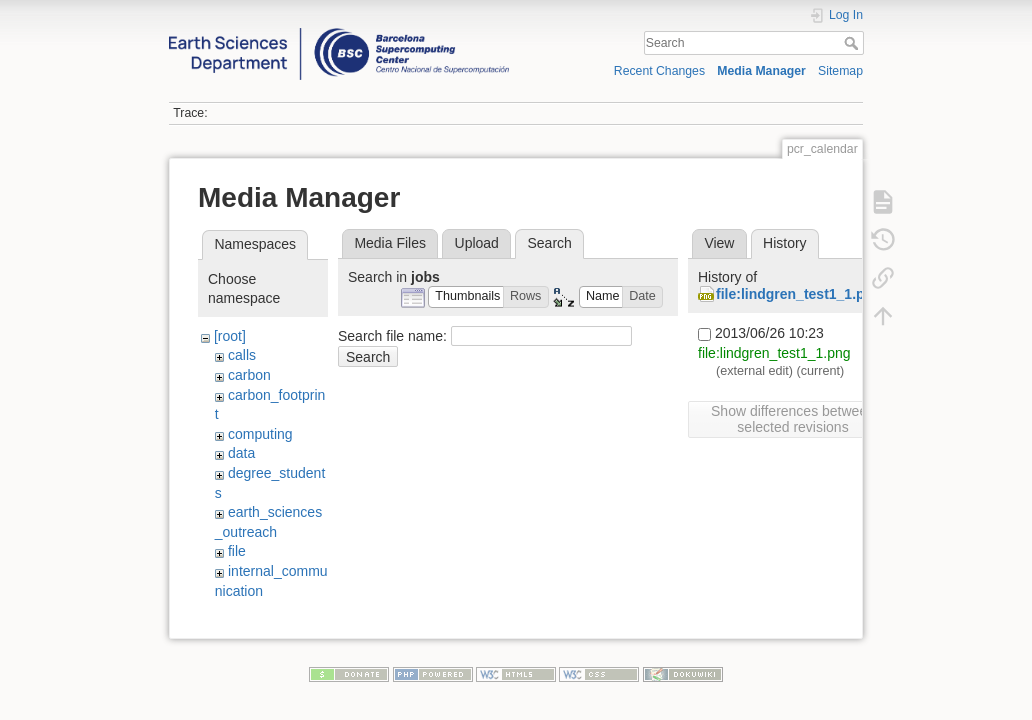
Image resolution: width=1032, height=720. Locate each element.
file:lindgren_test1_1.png (799, 294)
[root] (230, 336)
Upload (477, 243)
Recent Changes (659, 71)
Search (853, 43)
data (241, 453)
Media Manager (761, 71)
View (719, 243)
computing (260, 434)
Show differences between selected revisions (793, 419)
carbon (249, 375)
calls (242, 355)
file (237, 551)
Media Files (390, 243)
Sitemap (840, 71)
